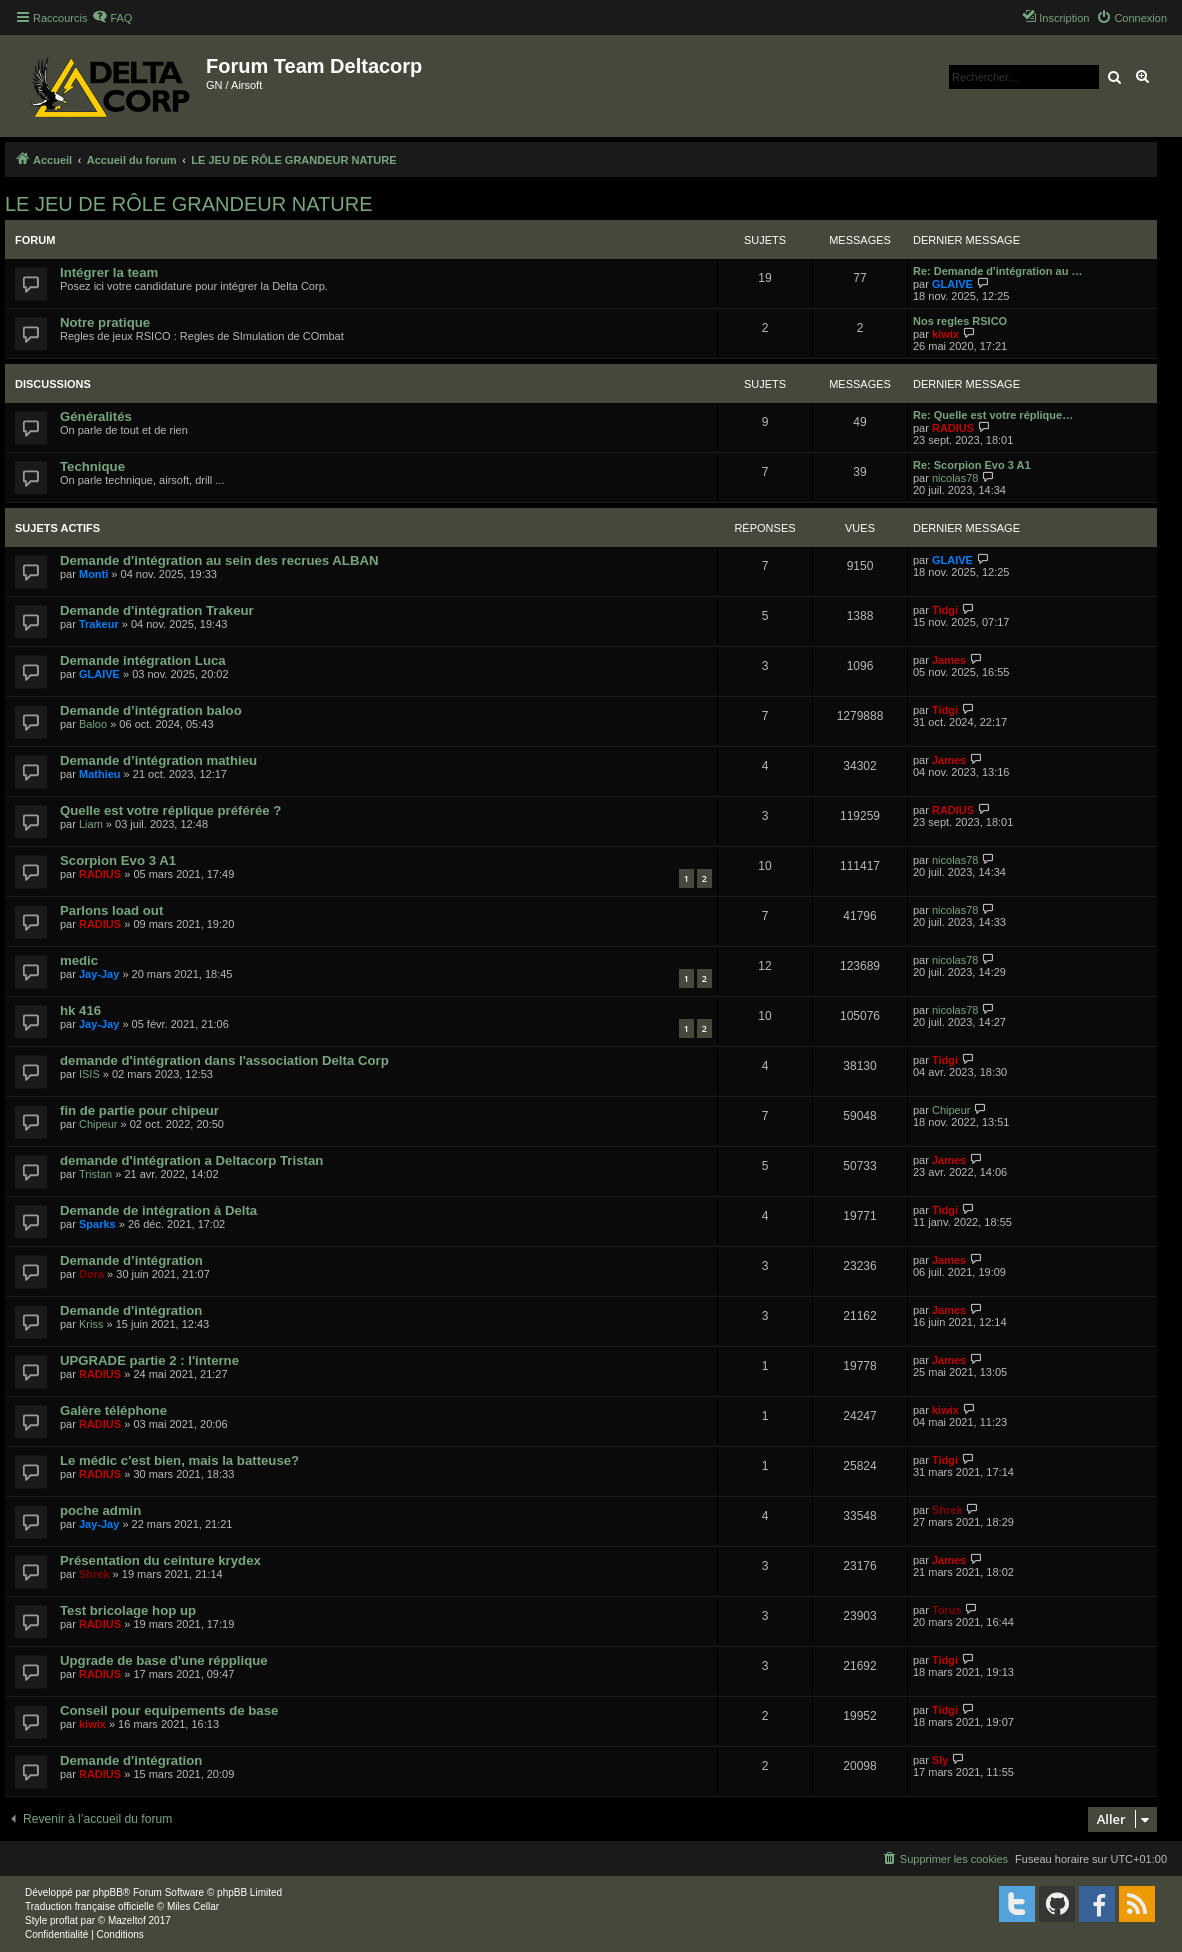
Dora (91, 1274)
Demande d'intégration (131, 1310)
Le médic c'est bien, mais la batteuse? (179, 1460)
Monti (93, 574)
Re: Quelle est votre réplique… (993, 415)
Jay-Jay (99, 974)
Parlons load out (111, 910)
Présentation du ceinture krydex (160, 1560)
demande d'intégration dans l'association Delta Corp (224, 1060)
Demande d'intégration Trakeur (157, 610)
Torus (947, 1610)
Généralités (96, 416)
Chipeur (98, 1124)
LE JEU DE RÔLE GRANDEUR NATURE (188, 204)
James (949, 660)
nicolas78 (955, 478)
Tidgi (945, 610)
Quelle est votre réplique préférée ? (170, 810)
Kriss (91, 1324)
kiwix (945, 334)
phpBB (108, 1892)
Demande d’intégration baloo (151, 710)
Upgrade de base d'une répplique (164, 1660)
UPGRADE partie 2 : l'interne (149, 1360)
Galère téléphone (113, 1410)
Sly (940, 1760)
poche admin (100, 1510)
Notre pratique (105, 322)
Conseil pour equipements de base (169, 1710)
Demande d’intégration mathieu (158, 760)
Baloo (93, 724)
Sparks (97, 1224)
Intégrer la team (109, 272)
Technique (92, 466)
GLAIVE (952, 284)
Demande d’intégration (131, 1260)
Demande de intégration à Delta (158, 1210)
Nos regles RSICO (960, 321)
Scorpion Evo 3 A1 (118, 860)
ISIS (89, 1074)
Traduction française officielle (89, 1906)
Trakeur (99, 624)
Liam (91, 824)
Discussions (53, 384)
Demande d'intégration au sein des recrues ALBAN (219, 560)
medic (79, 960)
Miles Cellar (193, 1906)
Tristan (95, 1174)
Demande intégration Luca (143, 660)
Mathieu (100, 774)
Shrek (947, 1510)
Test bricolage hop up (128, 1610)
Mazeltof (127, 1920)
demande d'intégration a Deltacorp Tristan (191, 1160)
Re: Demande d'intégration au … (997, 271)
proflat (64, 1920)
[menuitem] (112, 18)
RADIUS (953, 428)
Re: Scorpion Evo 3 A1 (972, 465)
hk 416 (80, 1010)
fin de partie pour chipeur (139, 1110)
